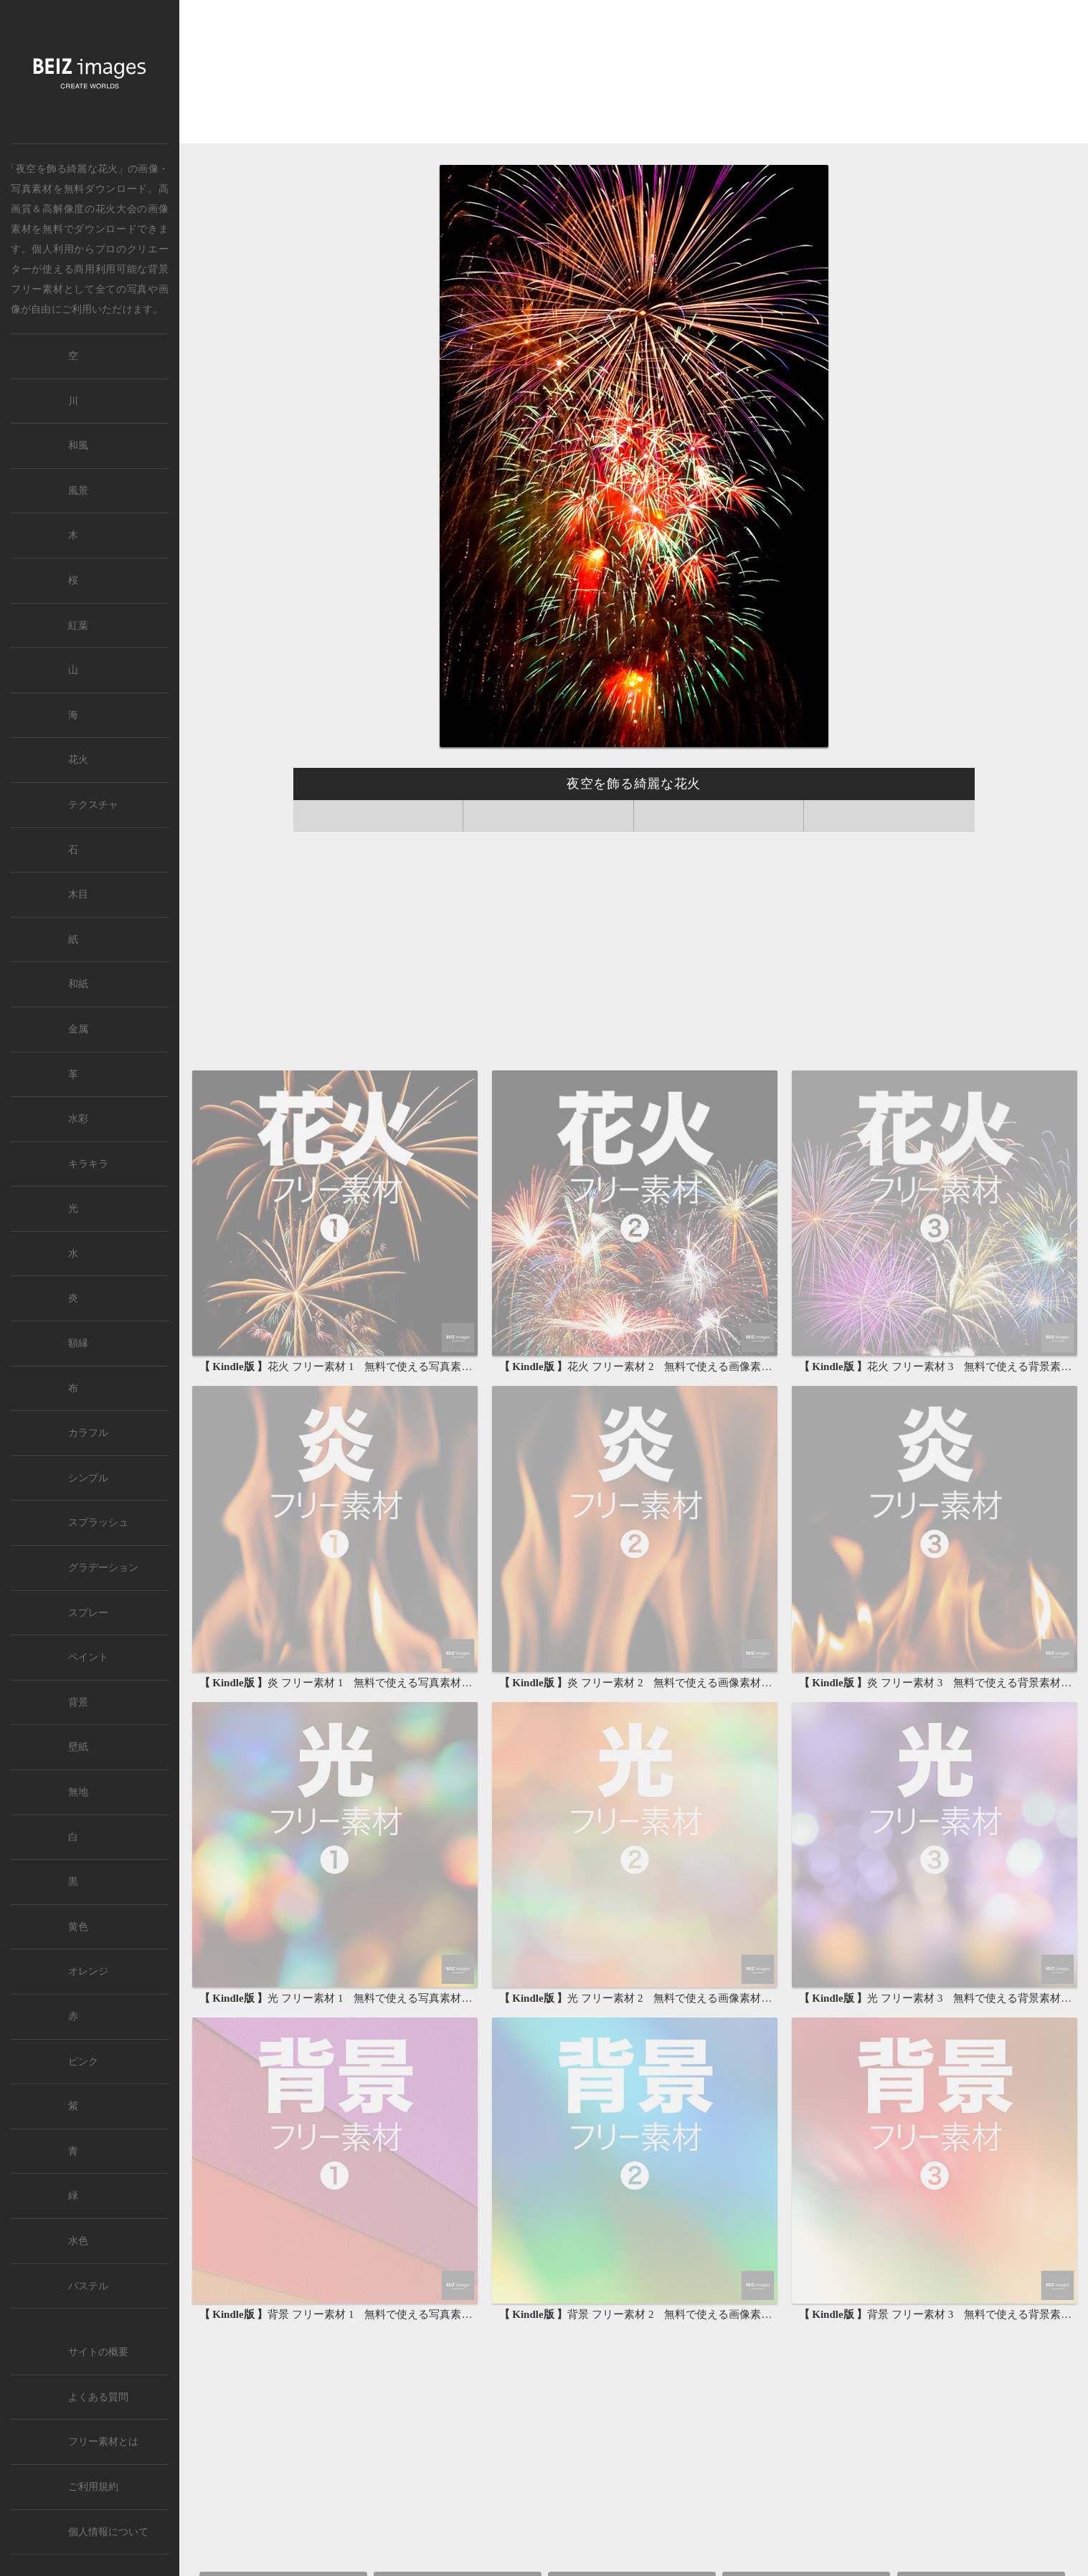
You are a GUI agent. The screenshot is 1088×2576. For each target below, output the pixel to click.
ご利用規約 (93, 2486)
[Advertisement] (634, 72)
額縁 (78, 1343)
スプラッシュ (98, 1522)
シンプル (88, 1478)
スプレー (88, 1612)
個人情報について (108, 2532)
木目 (78, 894)
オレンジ (88, 1971)
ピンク (83, 2061)
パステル (88, 2286)
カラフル (88, 1432)
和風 (78, 445)
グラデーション (103, 1567)
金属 (78, 1029)
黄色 (78, 1926)
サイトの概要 (98, 2352)
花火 (78, 759)
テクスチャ (93, 804)
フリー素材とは (103, 2441)
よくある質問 (98, 2397)
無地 (78, 1792)
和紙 (78, 984)
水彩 (78, 1118)
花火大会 (116, 208)
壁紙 (78, 1746)
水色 (78, 2240)
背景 (78, 1702)
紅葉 (78, 625)
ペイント (88, 1657)
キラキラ (88, 1164)
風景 (78, 490)
